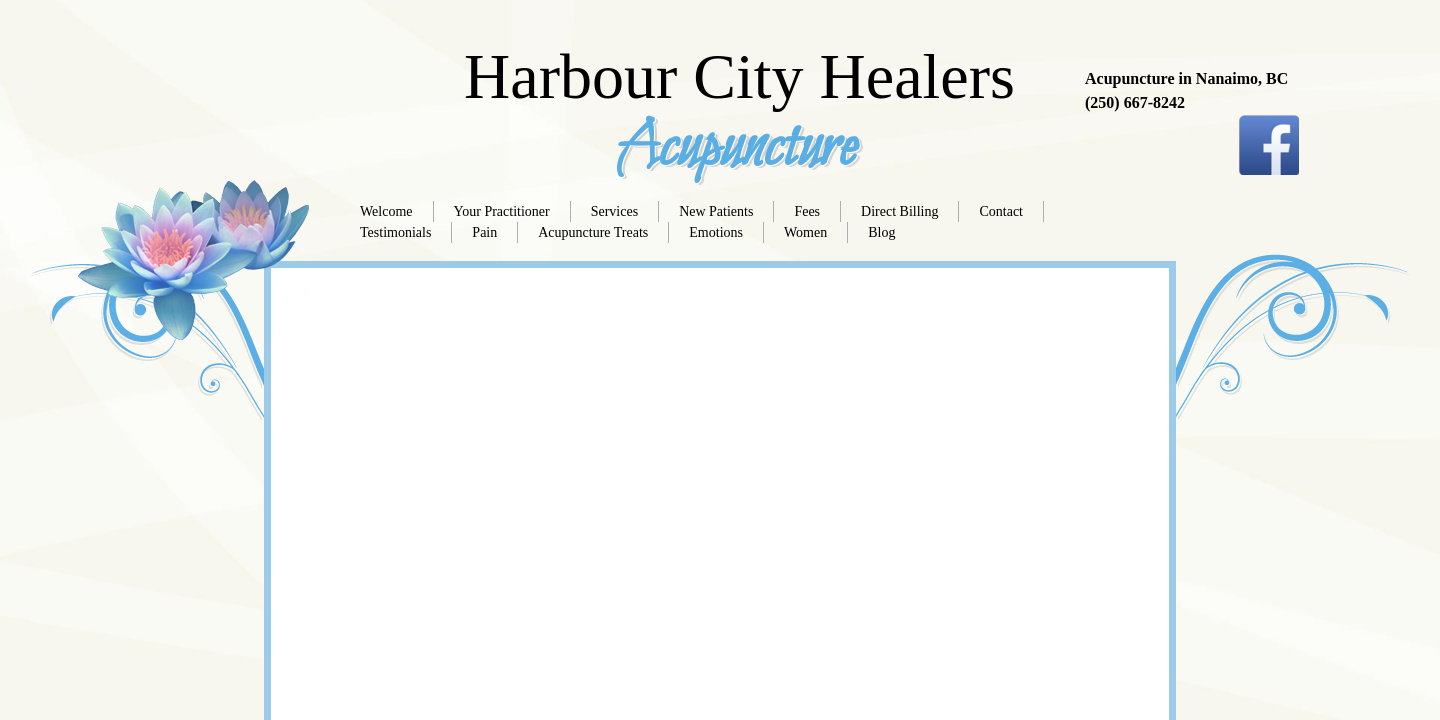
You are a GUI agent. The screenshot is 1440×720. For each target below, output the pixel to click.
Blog (881, 232)
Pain (484, 232)
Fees (807, 211)
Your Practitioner (502, 211)
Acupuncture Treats (593, 232)
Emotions (716, 232)
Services (614, 211)
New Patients (716, 211)
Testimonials (395, 232)
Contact (1001, 211)
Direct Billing (899, 211)
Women (805, 232)
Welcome (386, 211)
